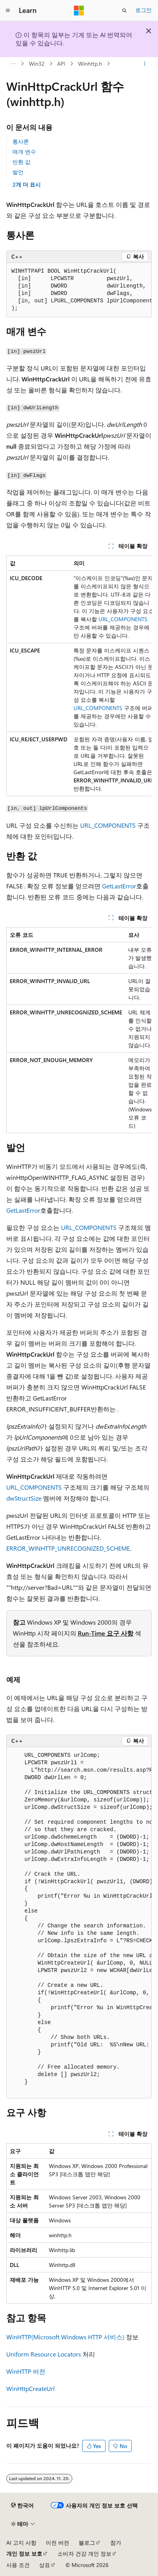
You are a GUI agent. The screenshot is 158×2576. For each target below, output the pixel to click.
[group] (79, 290)
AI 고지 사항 (21, 2542)
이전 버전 (57, 2542)
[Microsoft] (79, 10)
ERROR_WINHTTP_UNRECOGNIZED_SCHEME (68, 1548)
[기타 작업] (145, 64)
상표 (44, 2565)
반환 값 (22, 161)
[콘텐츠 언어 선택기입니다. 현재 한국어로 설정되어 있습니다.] (22, 2505)
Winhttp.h (90, 63)
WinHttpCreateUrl (30, 2388)
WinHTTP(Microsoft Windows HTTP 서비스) (65, 2337)
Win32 (37, 63)
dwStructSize (23, 1498)
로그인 (143, 10)
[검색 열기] (124, 11)
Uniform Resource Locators (43, 2354)
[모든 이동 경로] (13, 64)
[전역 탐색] (8, 11)
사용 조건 (18, 2565)
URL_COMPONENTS (123, 619)
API (61, 63)
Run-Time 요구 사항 (105, 1633)
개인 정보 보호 (24, 2553)
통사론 (21, 141)
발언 (18, 172)
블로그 (87, 2542)
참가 (115, 2542)
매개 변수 (24, 151)
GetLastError (119, 886)
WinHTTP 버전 (25, 2371)
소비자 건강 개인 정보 (84, 2553)
